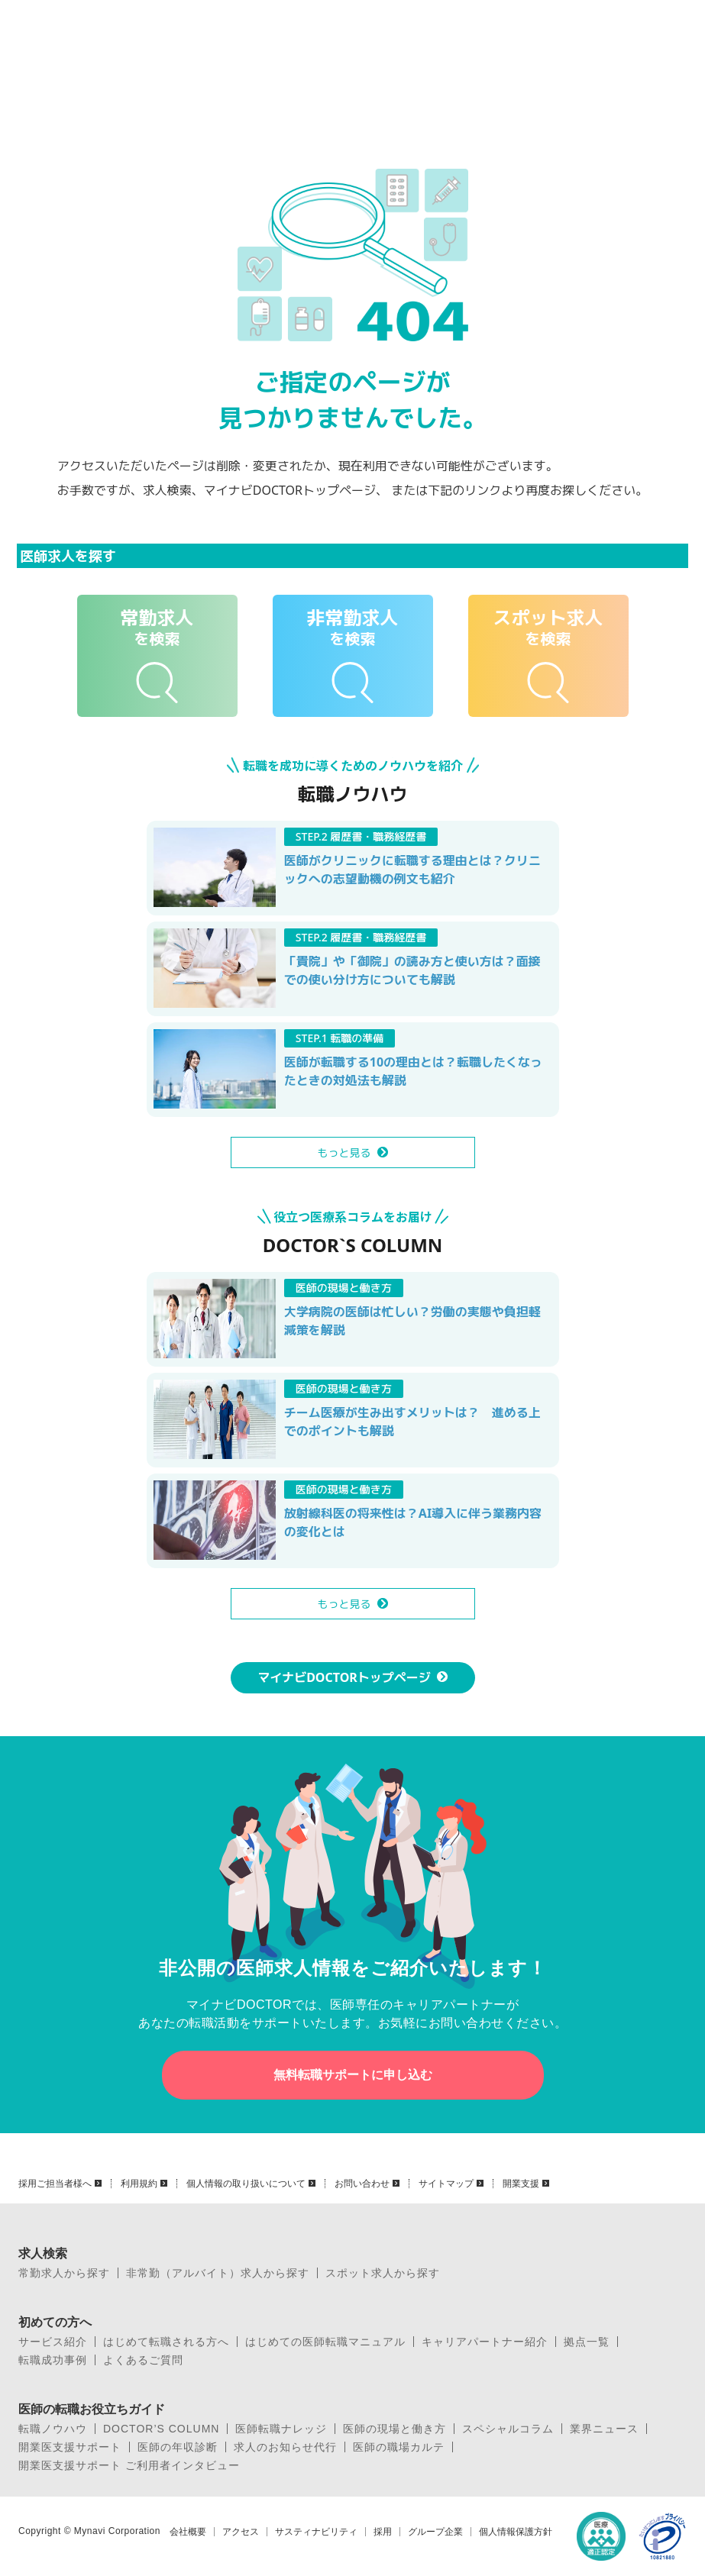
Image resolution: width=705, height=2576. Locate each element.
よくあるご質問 (143, 2360)
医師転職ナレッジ (281, 2428)
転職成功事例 (52, 2360)
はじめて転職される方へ (166, 2341)
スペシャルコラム (508, 2428)
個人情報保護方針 (515, 2531)
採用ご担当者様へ (55, 2183)
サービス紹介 (52, 2341)
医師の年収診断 (177, 2447)
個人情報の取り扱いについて (246, 2183)
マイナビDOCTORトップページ (344, 1677)
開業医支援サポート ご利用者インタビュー (129, 2465)
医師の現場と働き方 (394, 2428)
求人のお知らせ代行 (285, 2447)
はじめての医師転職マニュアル (325, 2341)
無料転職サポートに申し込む (352, 2074)
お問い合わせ (362, 2183)
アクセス (240, 2531)
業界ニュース (604, 2428)
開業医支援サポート (69, 2447)
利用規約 (139, 2183)
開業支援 (521, 2183)
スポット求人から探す (382, 2273)
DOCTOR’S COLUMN (161, 2428)
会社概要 (188, 2531)
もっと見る (344, 1152)
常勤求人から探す (64, 2273)
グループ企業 (435, 2531)
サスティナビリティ (316, 2531)
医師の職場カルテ (399, 2447)
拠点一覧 (587, 2341)
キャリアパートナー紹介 (485, 2341)
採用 (383, 2531)
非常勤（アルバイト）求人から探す (217, 2273)
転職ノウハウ (52, 2428)
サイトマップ (446, 2183)
